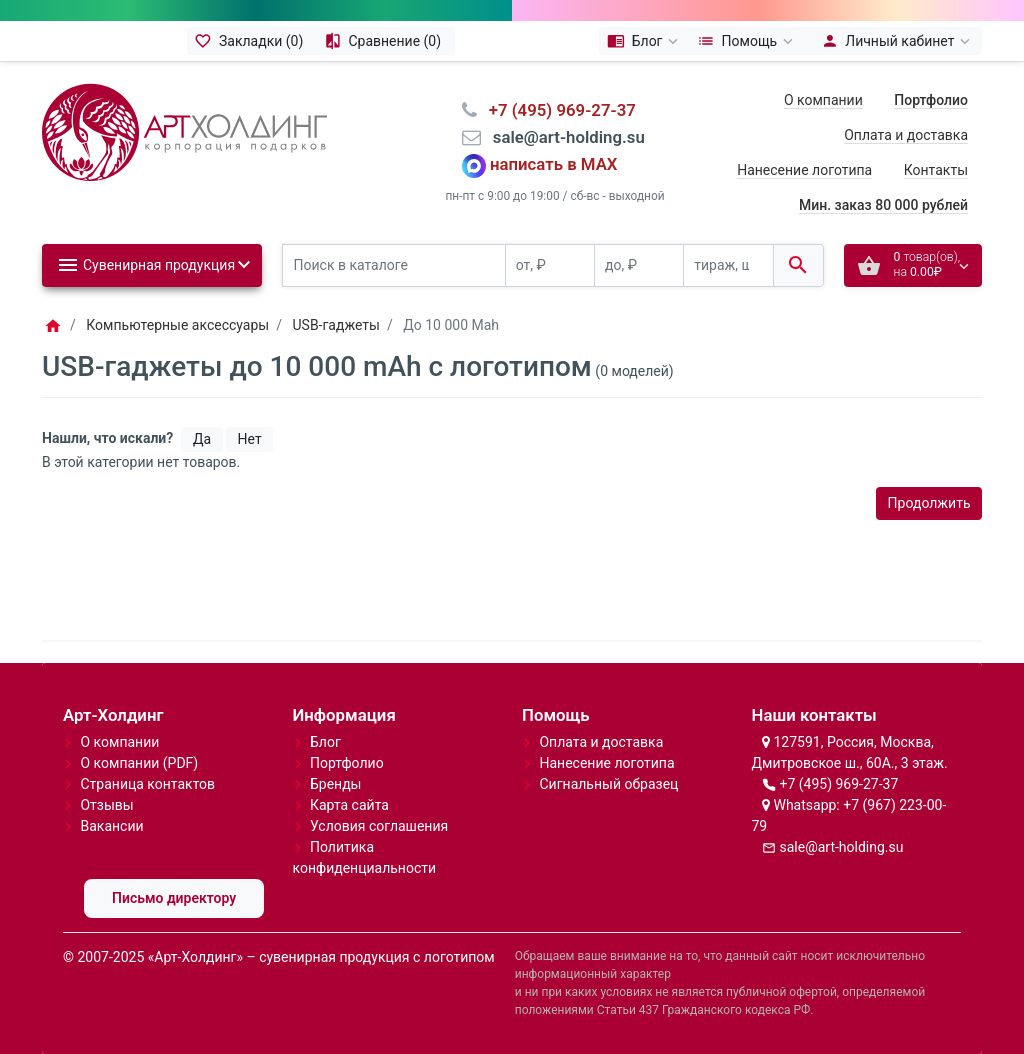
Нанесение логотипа (804, 170)
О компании (823, 100)
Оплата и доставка (906, 135)
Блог (325, 742)
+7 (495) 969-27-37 (838, 784)
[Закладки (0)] (252, 41)
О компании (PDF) (139, 763)
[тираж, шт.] (728, 265)
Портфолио (347, 763)
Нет (250, 439)
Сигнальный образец (608, 784)
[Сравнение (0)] (385, 41)
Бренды (336, 784)
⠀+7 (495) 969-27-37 (556, 110)
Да (202, 439)
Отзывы (106, 805)
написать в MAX (554, 165)
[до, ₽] (639, 265)
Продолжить (929, 503)
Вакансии (111, 826)
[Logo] (184, 131)
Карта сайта (349, 805)
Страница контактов (147, 784)
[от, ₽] (550, 265)
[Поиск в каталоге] (394, 265)
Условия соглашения (379, 826)
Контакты (936, 170)
